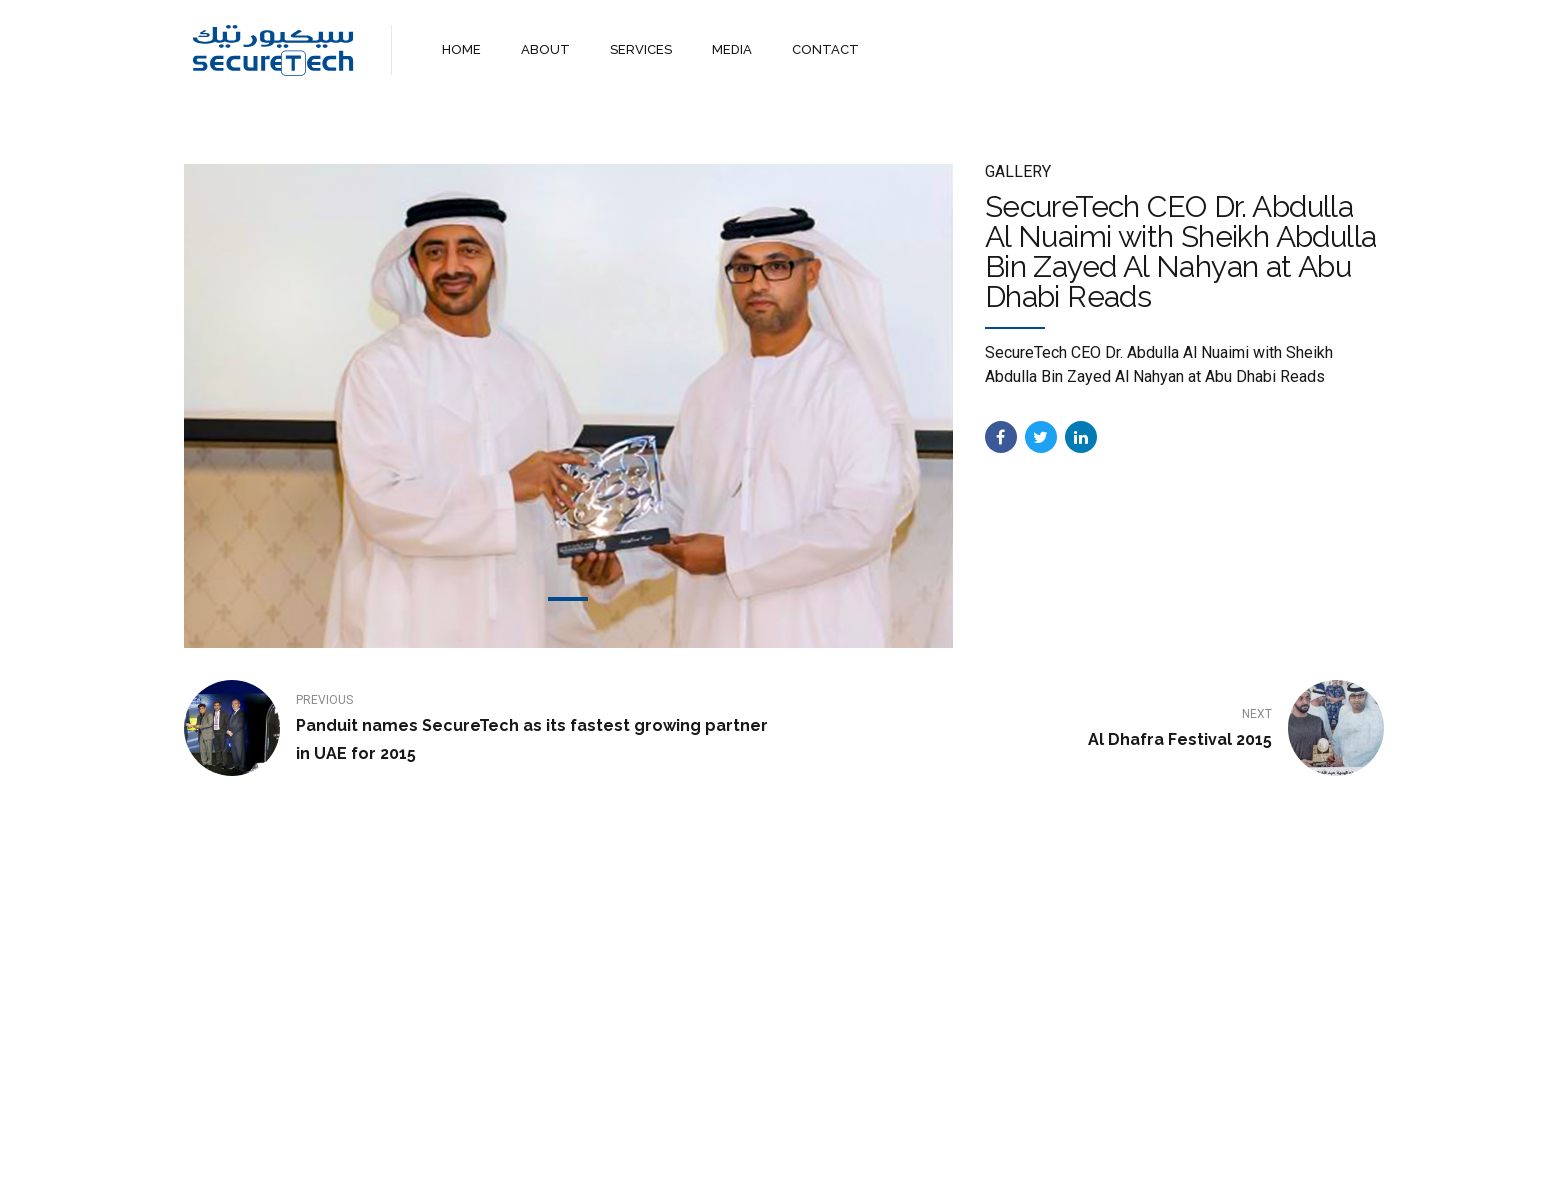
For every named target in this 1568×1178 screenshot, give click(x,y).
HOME (461, 49)
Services (769, 1145)
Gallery (1018, 171)
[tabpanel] (568, 406)
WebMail (932, 1145)
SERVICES (641, 49)
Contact (850, 1145)
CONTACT (825, 49)
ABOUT (545, 49)
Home (627, 1145)
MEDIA (732, 49)
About (694, 1145)
